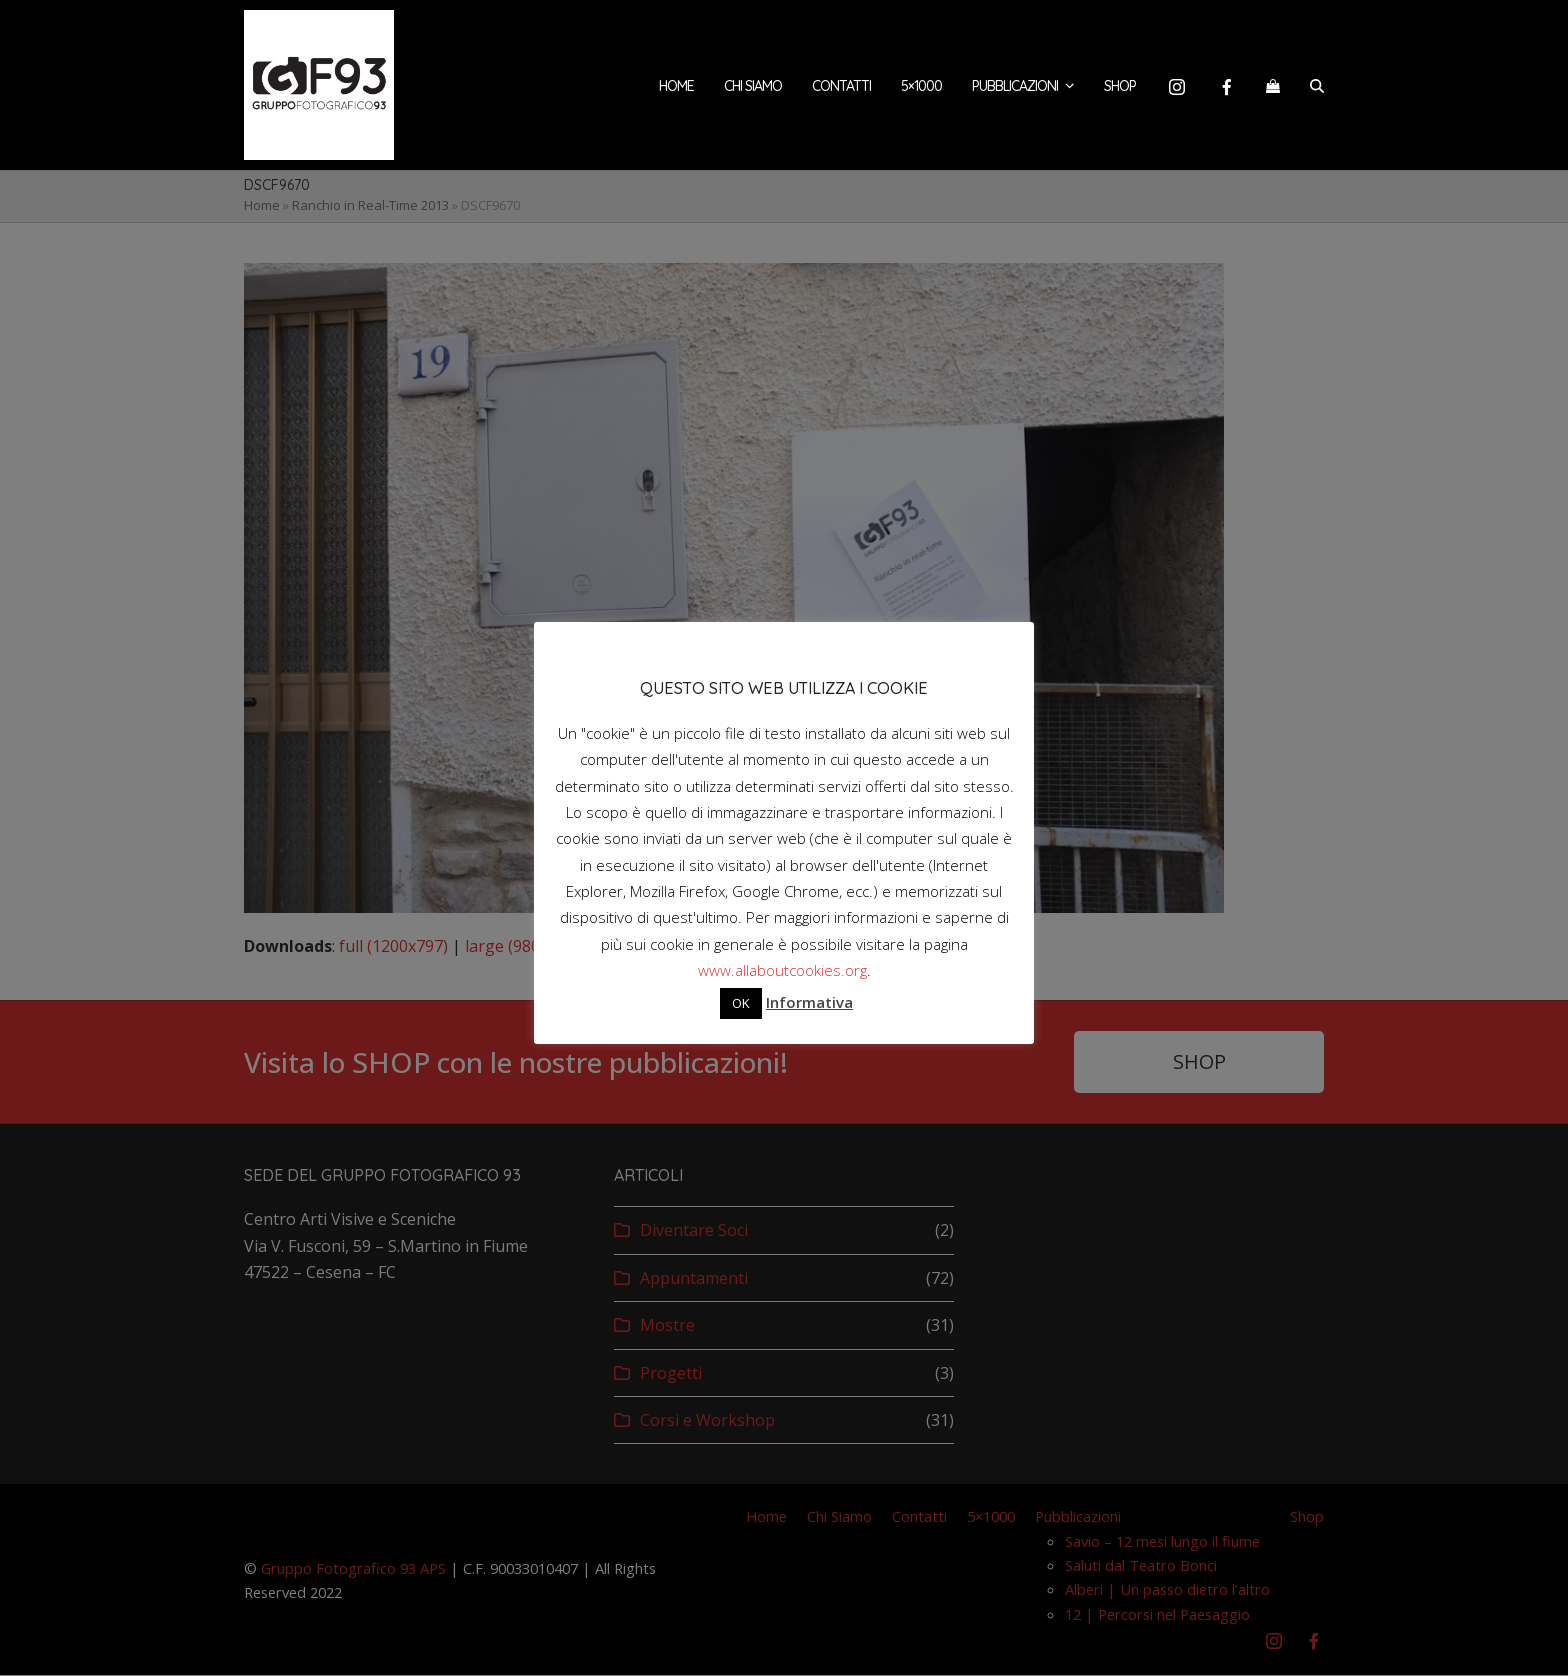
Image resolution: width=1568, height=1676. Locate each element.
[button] (1273, 85)
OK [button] (741, 1003)
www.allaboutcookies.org (782, 970)
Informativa (809, 1002)
